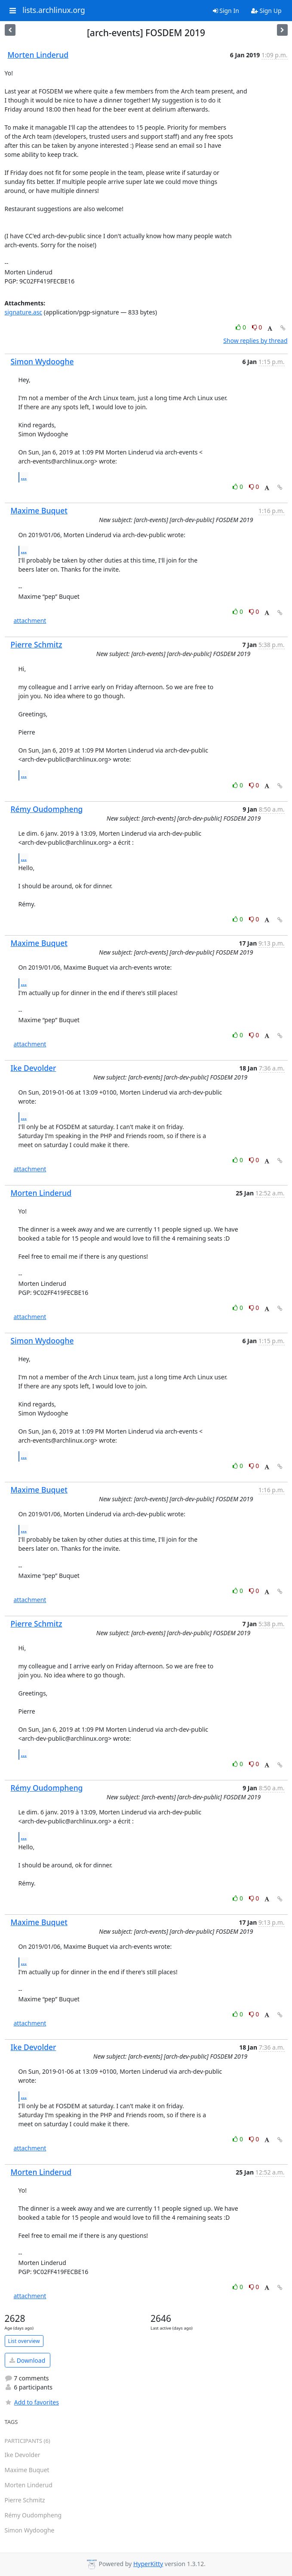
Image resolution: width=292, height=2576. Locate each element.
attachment (30, 620)
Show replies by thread (255, 340)
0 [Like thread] (241, 327)
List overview (24, 2341)
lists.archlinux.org (53, 10)
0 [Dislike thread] (257, 327)
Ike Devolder (33, 1068)
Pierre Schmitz (36, 644)
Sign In (226, 10)
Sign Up (266, 10)
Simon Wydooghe (42, 361)
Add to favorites (32, 2402)
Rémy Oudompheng (47, 809)
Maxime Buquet (39, 510)
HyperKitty (148, 2564)
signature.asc (24, 312)
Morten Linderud (38, 55)
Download (27, 2360)
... (24, 477)
